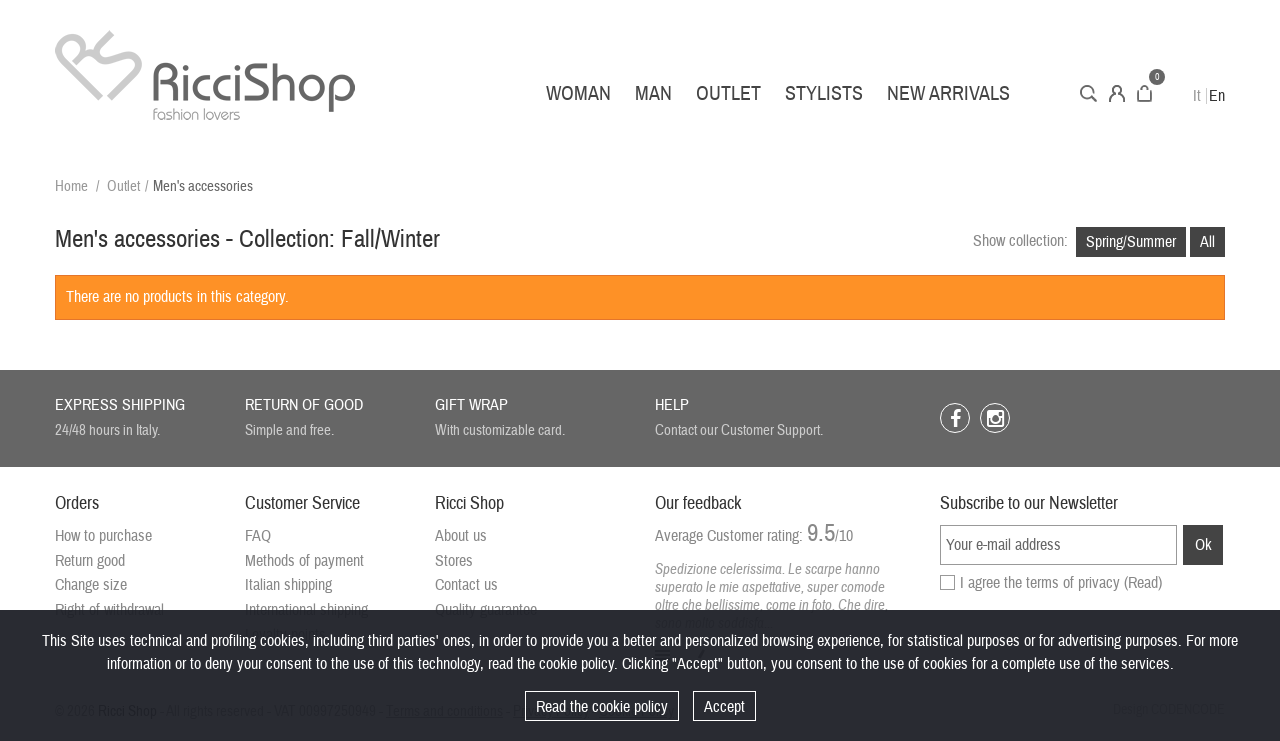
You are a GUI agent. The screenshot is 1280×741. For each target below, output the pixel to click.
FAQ (258, 536)
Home (71, 186)
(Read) (1143, 583)
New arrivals (948, 93)
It (1197, 96)
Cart (1144, 93)
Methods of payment (304, 561)
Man (653, 93)
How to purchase (103, 536)
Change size (91, 585)
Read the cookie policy (602, 707)
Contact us (466, 585)
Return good (90, 561)
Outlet (728, 93)
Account (1117, 93)
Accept (724, 707)
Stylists (824, 93)
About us (461, 536)
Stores (454, 561)
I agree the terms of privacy (1061, 583)
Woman (578, 93)
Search (1088, 93)
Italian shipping (288, 585)
